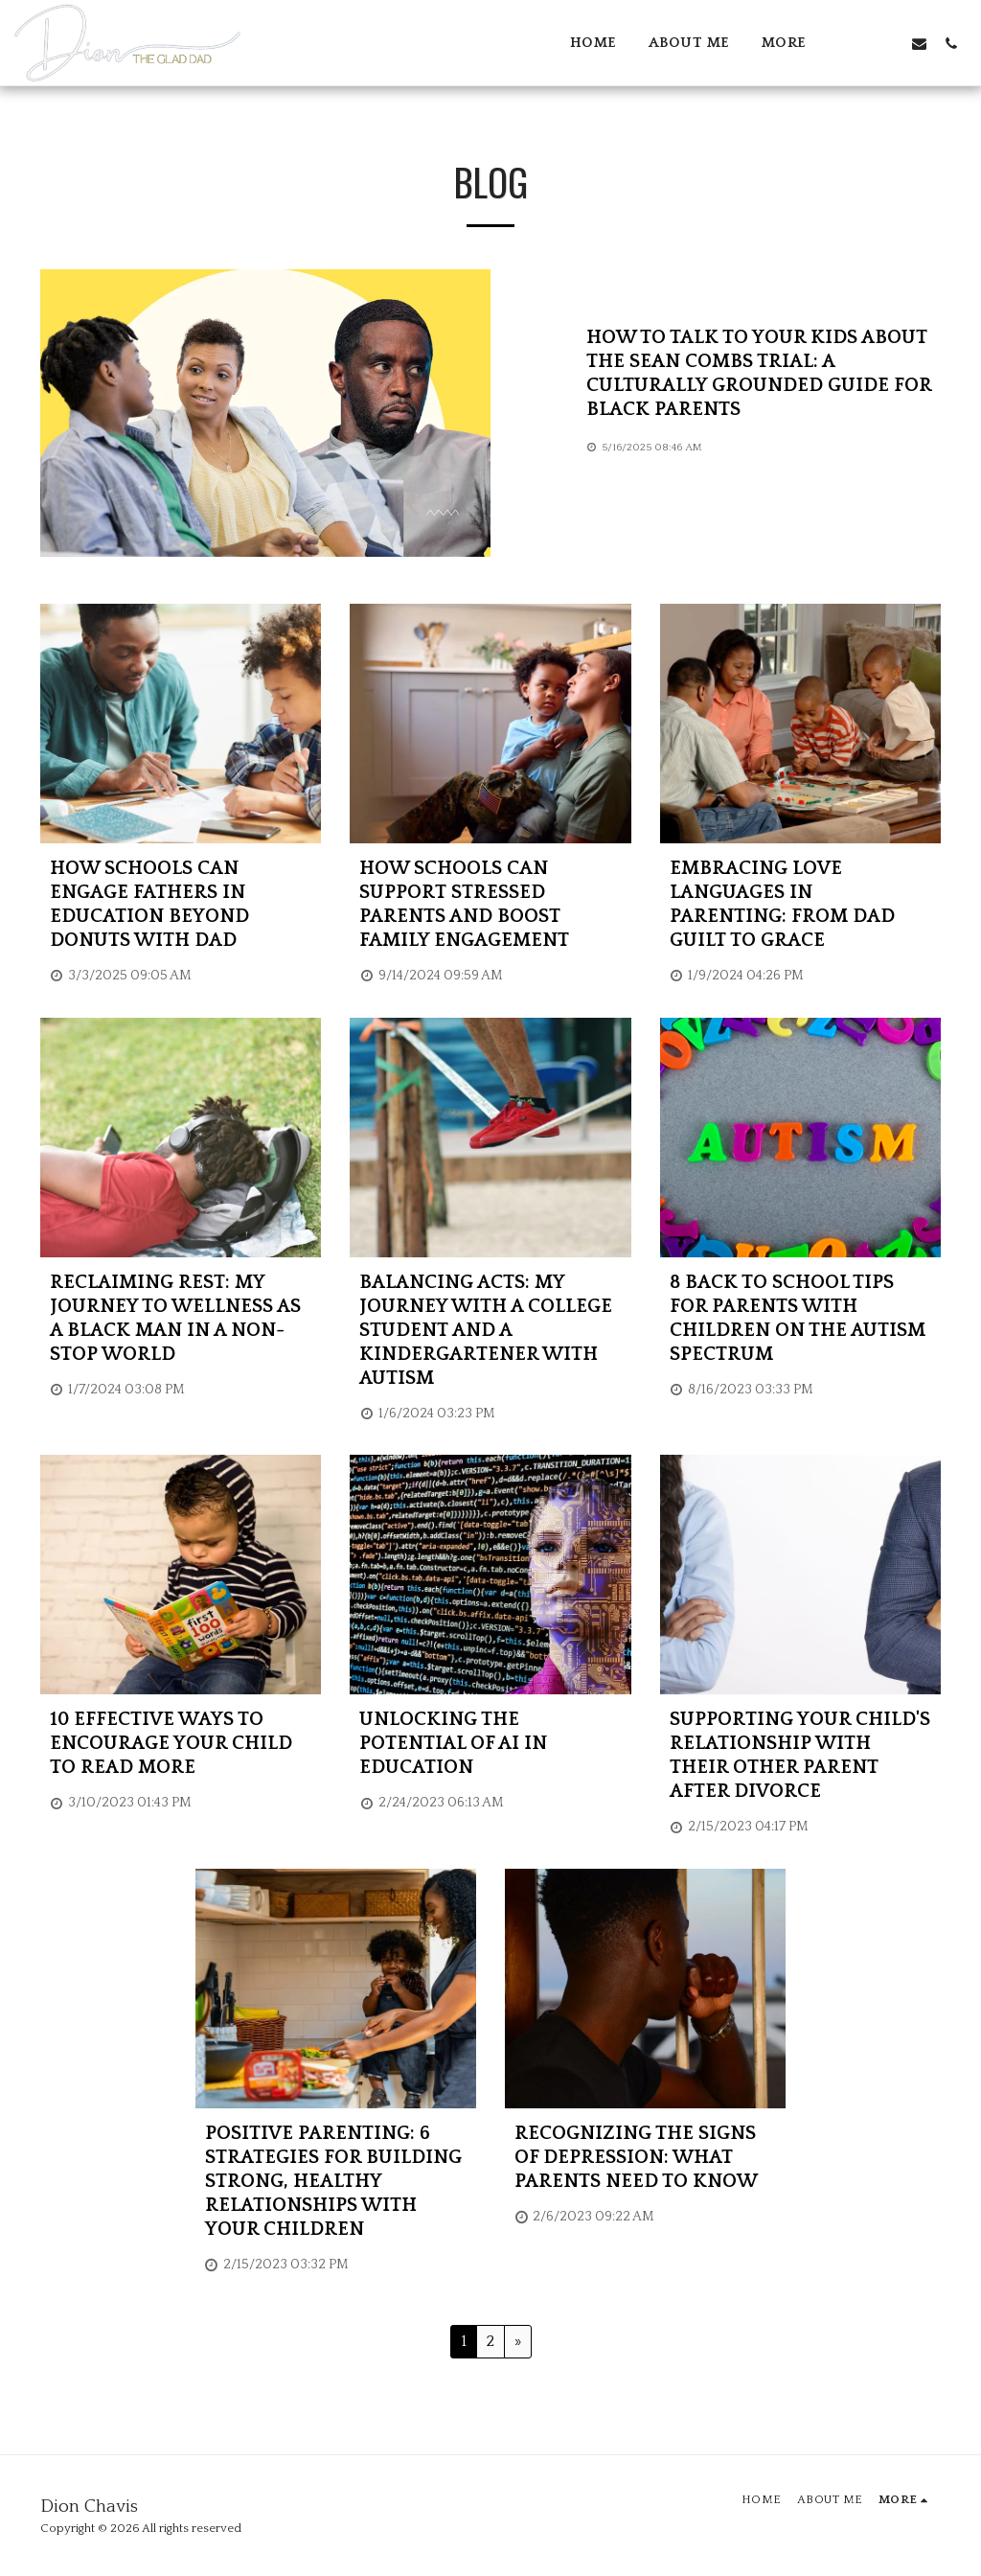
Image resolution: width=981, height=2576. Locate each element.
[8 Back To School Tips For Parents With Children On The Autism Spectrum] (800, 1319)
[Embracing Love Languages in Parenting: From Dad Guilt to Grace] (800, 905)
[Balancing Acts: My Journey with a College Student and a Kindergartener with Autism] (490, 1331)
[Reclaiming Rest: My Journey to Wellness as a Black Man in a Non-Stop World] (180, 1319)
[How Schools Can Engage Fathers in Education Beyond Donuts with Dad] (180, 905)
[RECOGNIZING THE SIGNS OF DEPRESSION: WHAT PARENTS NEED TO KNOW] (645, 2158)
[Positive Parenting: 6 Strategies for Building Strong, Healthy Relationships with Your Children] (336, 2182)
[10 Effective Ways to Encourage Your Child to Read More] (180, 1744)
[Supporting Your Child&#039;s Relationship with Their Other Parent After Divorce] (800, 1756)
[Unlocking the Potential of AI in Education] (490, 1744)
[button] (856, 43)
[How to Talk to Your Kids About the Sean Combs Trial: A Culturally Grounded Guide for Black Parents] (763, 374)
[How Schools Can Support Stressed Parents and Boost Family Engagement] (490, 905)
